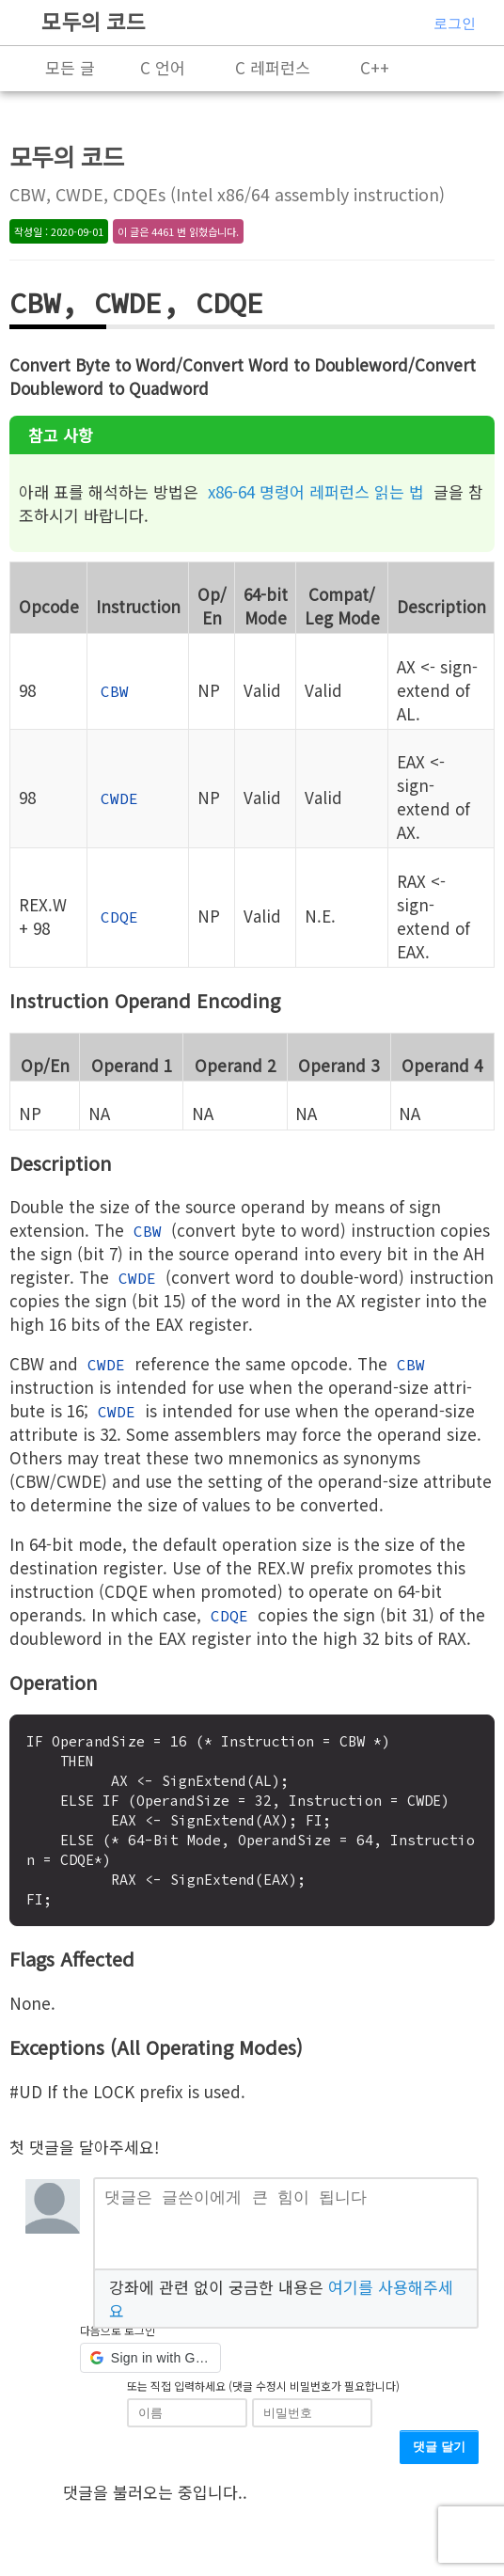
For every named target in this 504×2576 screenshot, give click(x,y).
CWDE (119, 798)
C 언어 (162, 67)
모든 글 (70, 67)
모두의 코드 (93, 21)
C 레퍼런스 (272, 67)
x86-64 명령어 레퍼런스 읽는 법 (316, 491)
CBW (115, 691)
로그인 (454, 23)
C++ (374, 67)
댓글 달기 (439, 2454)
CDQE (119, 917)
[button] (150, 2365)
